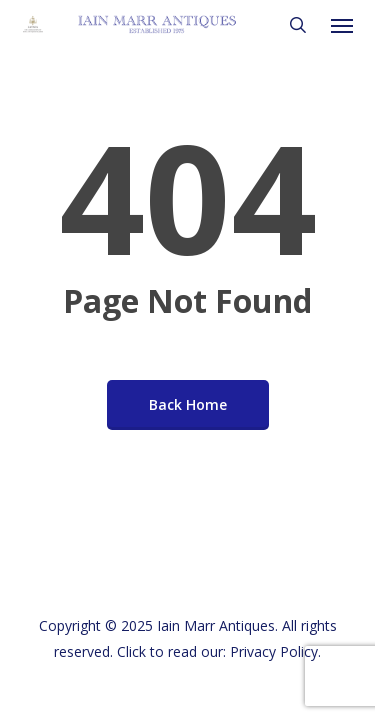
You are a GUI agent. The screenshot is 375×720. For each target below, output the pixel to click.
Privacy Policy (274, 651)
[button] (342, 25)
